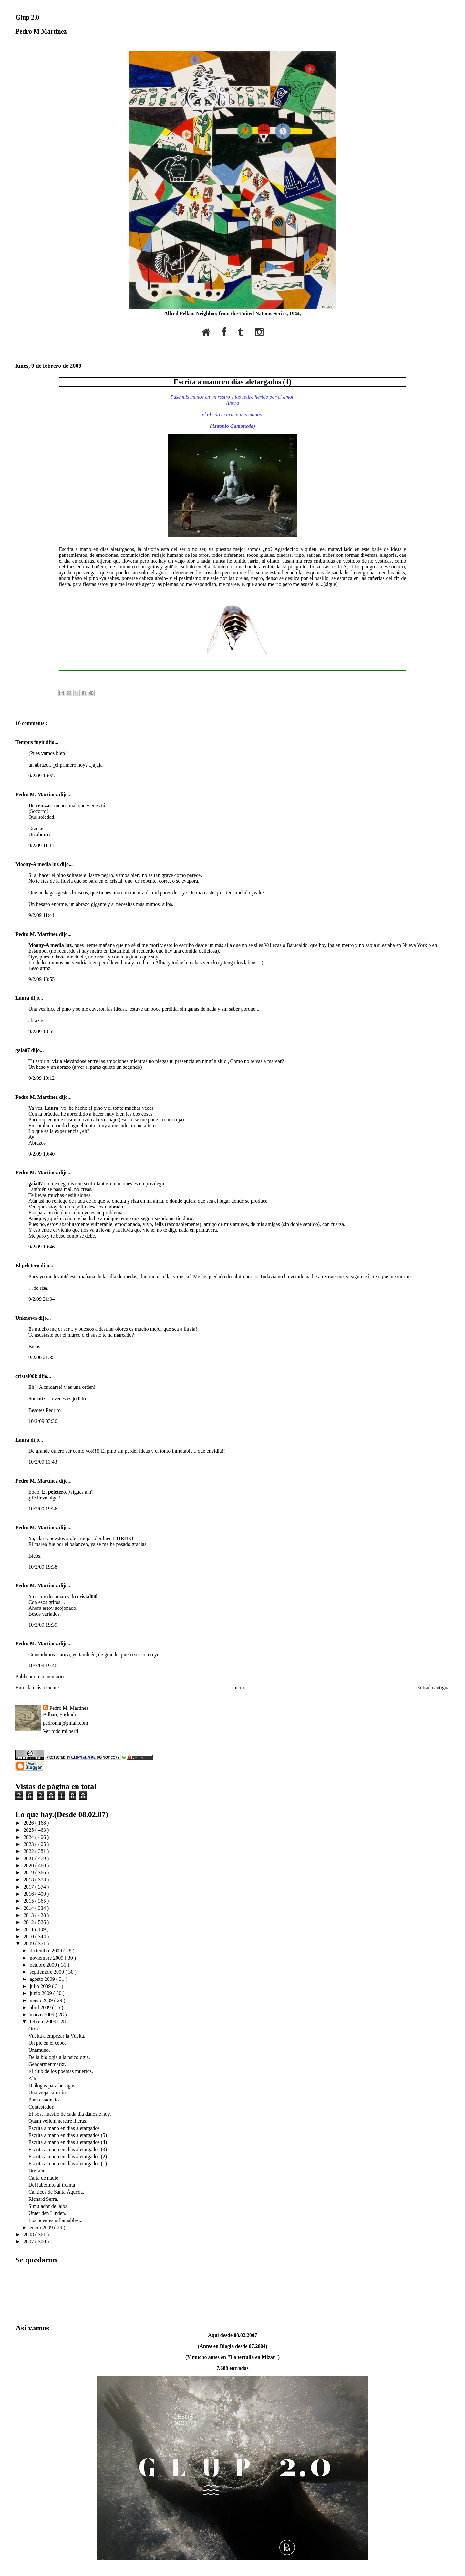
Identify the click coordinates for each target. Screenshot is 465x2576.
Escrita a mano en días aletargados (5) (67, 2135)
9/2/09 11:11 (41, 845)
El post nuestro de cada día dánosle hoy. (69, 2114)
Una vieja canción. (47, 2092)
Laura (23, 998)
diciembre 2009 (46, 1950)
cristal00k (27, 1376)
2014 (29, 1908)
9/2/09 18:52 (41, 1031)
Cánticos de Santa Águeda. (56, 2192)
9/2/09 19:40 (41, 1154)
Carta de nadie (43, 2177)
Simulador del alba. (48, 2206)
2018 (29, 1879)
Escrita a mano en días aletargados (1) (232, 382)
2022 (29, 1851)
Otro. (33, 2028)
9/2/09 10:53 (41, 775)
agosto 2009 (43, 1979)
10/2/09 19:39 (42, 1625)
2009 (29, 1943)
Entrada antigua (433, 1687)
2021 (29, 1858)
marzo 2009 (43, 2014)
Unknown (27, 1318)
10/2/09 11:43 (42, 1462)
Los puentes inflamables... (55, 2220)
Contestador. (41, 2107)
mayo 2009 (42, 2000)
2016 (29, 1894)
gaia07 (23, 1050)
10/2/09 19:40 (42, 1665)
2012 (29, 1922)
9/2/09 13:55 (41, 979)
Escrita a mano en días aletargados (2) (67, 2156)
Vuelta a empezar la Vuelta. (56, 2036)
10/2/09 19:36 (42, 1508)
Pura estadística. (45, 2099)
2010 (29, 1936)
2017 (29, 1886)
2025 (29, 1830)
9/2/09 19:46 (41, 1246)
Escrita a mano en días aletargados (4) (67, 2142)
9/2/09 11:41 (41, 915)
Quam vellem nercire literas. (57, 2121)
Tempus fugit (31, 742)
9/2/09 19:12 (41, 1078)
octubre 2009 (44, 1965)
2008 (29, 2234)
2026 (29, 1823)
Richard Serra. (43, 2199)
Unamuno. (39, 2050)
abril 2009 (41, 2007)
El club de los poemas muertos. (60, 2071)
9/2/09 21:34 (41, 1299)
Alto (32, 2078)
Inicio (238, 1687)
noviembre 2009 (47, 1957)
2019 (29, 1872)
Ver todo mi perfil (61, 1731)
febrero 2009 (43, 2021)
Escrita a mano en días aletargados (64, 2128)
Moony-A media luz (38, 864)
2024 (29, 1837)
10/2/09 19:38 (42, 1566)
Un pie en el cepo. (47, 2043)
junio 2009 (41, 1993)
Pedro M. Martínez (37, 794)
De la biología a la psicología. (59, 2057)
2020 (29, 1865)
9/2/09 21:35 (41, 1357)
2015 (29, 1901)
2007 (29, 2241)
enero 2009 (42, 2227)
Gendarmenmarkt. (47, 2064)
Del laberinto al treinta (51, 2185)
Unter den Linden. (47, 2213)
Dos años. (38, 2170)
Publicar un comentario (40, 1676)
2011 (29, 1929)
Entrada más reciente (37, 1687)
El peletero (28, 1265)
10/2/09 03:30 (42, 1421)
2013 (29, 1915)
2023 (29, 1844)
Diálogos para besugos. (52, 2085)
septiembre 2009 (47, 1972)
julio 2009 (41, 1986)
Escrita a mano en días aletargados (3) (67, 2149)
